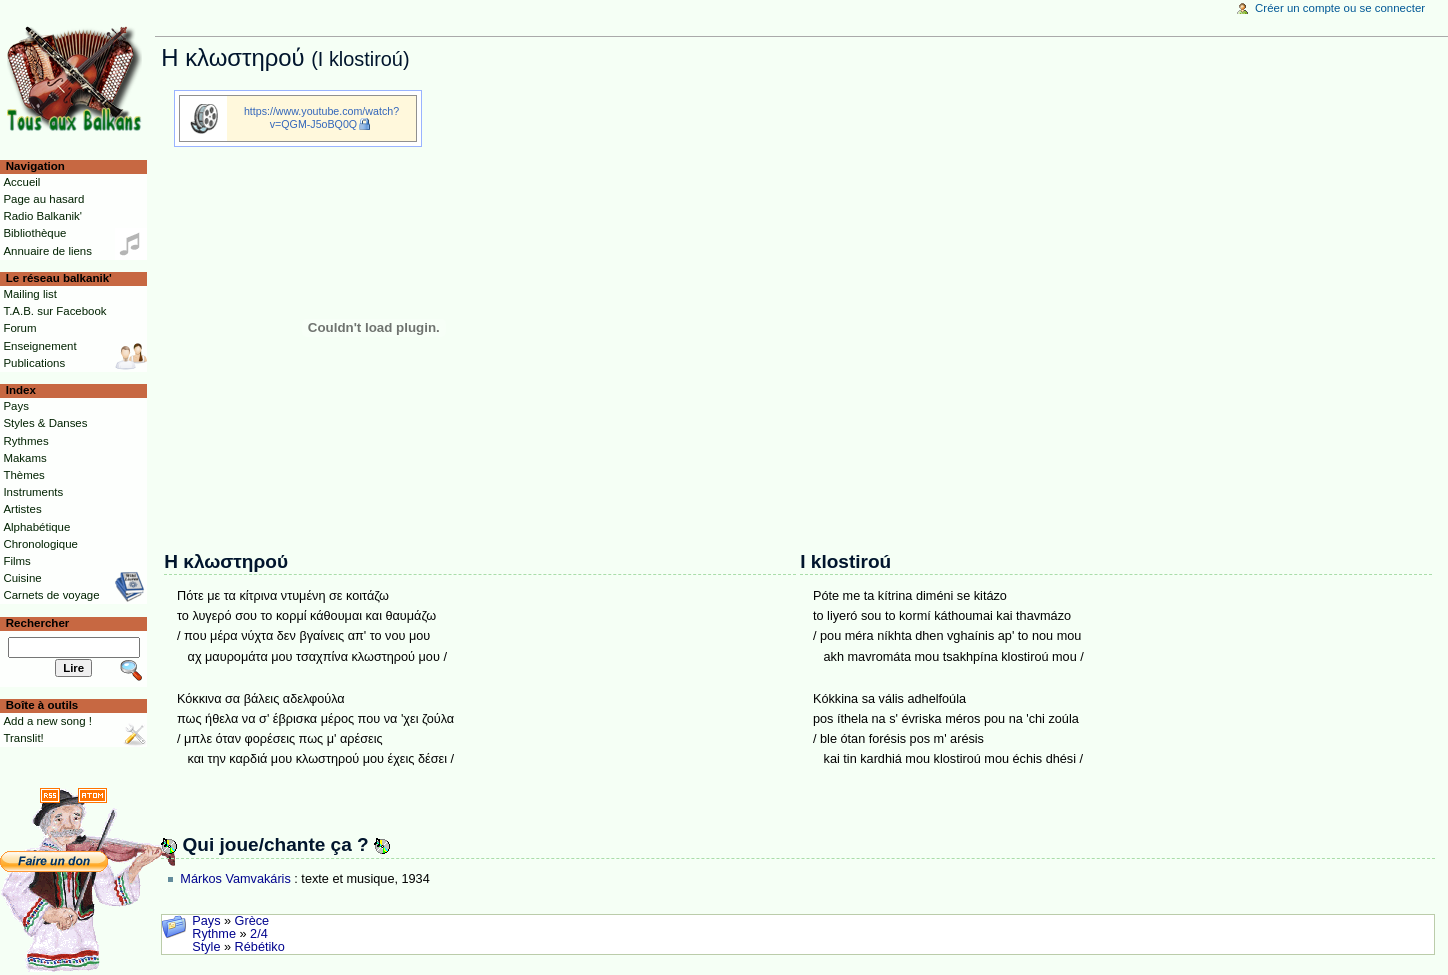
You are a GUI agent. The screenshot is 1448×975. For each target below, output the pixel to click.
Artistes (22, 509)
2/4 (259, 934)
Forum (19, 328)
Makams (24, 458)
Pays (206, 921)
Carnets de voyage (51, 595)
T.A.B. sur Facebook (54, 311)
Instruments (33, 492)
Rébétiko (260, 947)
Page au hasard (43, 199)
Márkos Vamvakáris (235, 879)
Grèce (252, 921)
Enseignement (39, 346)
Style (206, 947)
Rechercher (38, 623)
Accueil (21, 182)
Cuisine (22, 578)
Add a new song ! (47, 721)
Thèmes (23, 475)
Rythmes (25, 441)
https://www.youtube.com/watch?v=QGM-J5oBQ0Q (321, 117)
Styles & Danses (45, 423)
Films (16, 561)
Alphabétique (36, 527)
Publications (34, 363)
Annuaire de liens (47, 251)
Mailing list (29, 294)
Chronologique (40, 544)
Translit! (23, 738)
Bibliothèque (34, 233)
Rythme (214, 934)
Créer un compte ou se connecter (1340, 8)
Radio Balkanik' (42, 216)
